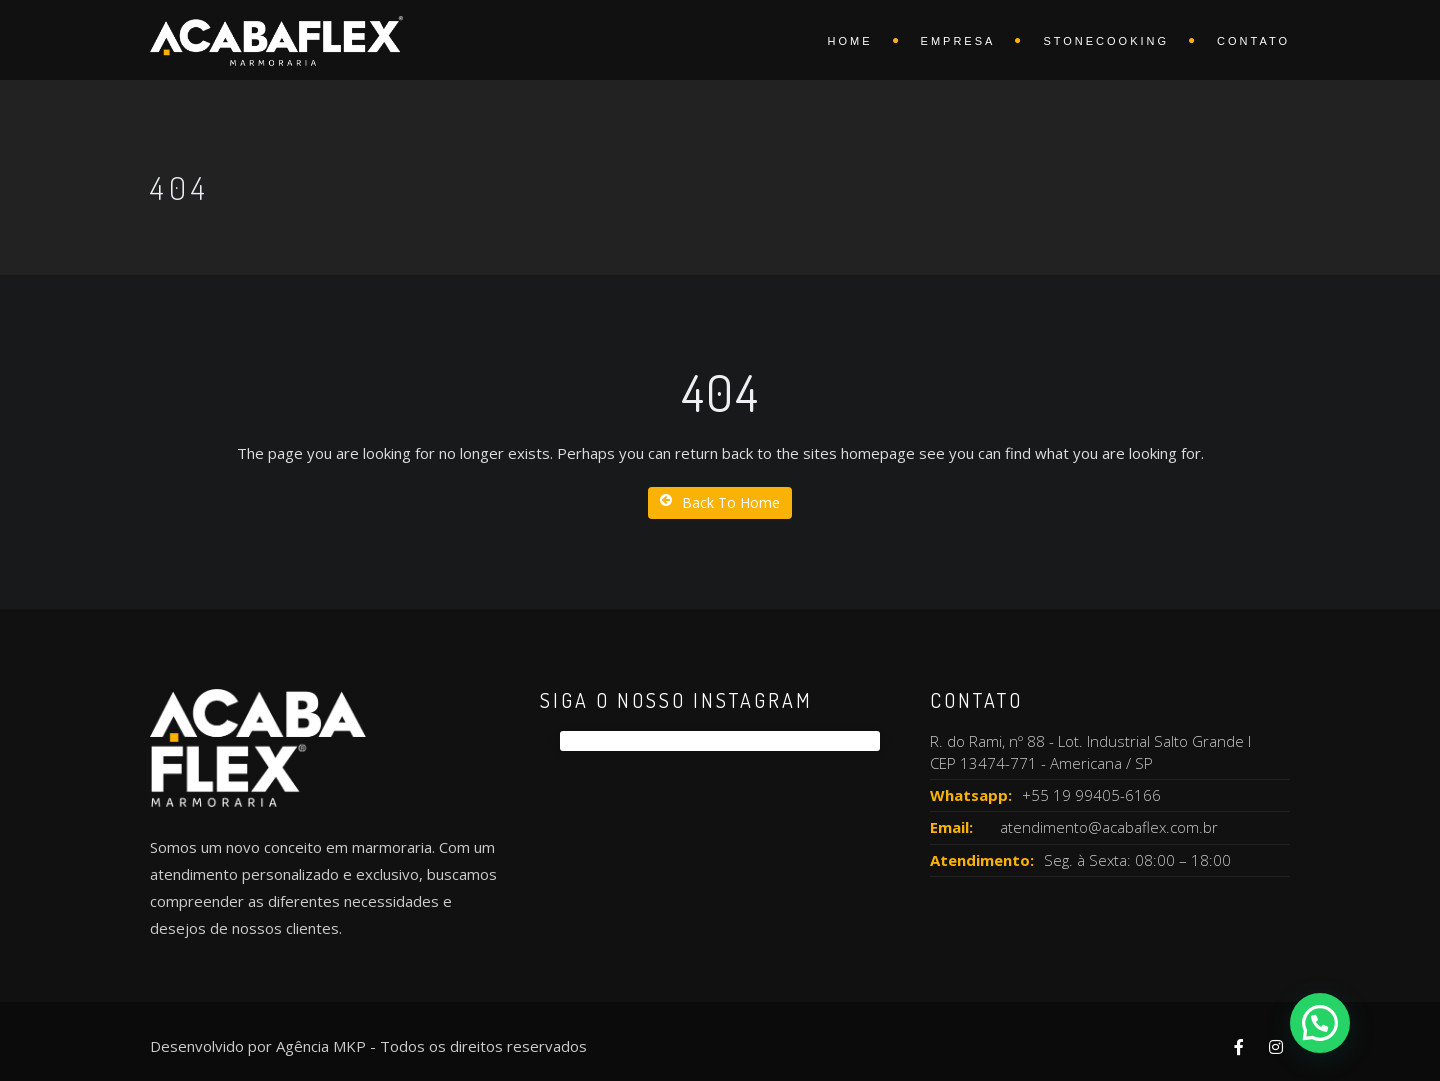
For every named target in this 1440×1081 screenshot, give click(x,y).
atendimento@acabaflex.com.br (1109, 827)
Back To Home (720, 502)
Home (850, 41)
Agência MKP (321, 1046)
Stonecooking (1106, 41)
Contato (1253, 41)
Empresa (958, 41)
